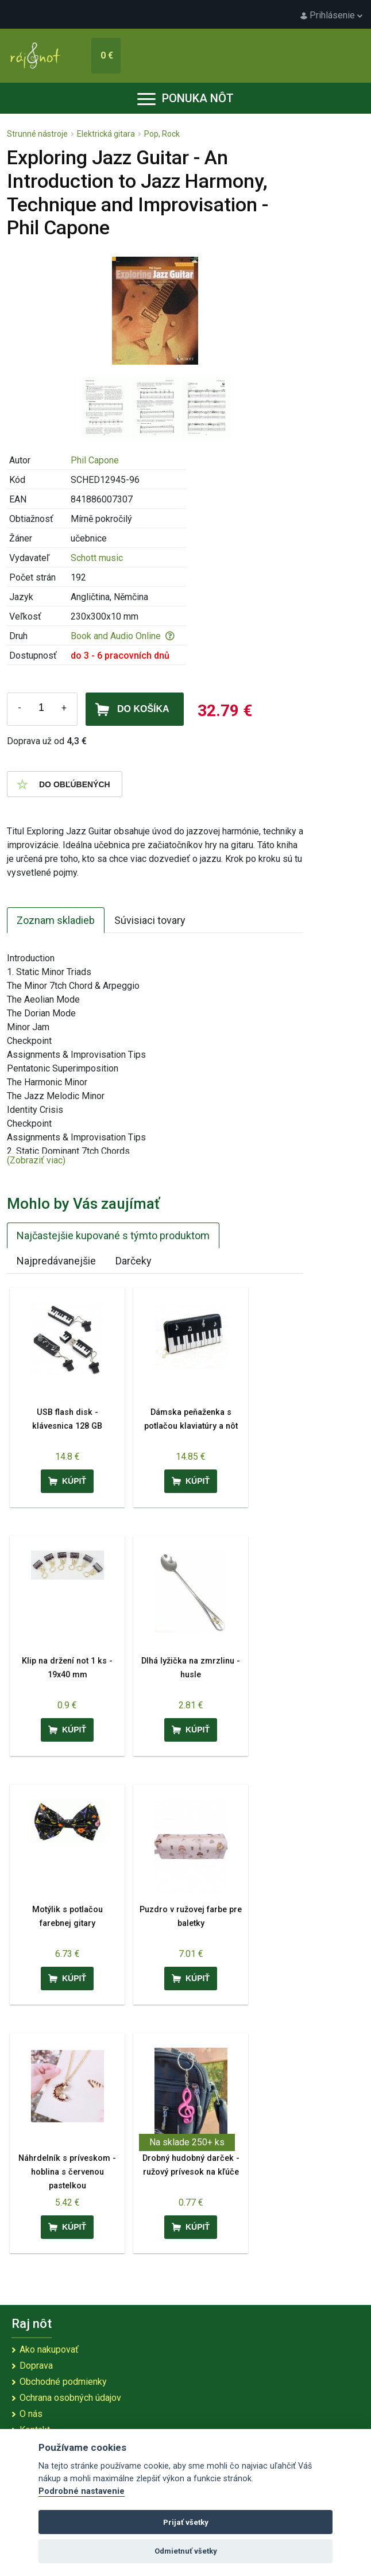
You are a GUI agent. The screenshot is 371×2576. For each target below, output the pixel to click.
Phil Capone (95, 460)
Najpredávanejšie (56, 1261)
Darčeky (133, 1261)
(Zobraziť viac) (36, 1160)
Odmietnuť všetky (185, 2551)
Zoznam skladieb (56, 920)
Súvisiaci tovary (150, 920)
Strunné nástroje (37, 133)
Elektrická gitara (106, 133)
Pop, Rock (162, 133)
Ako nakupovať (49, 2349)
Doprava (36, 2365)
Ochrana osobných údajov (70, 2397)
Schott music (97, 557)
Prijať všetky (185, 2522)
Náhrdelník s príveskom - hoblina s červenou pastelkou (67, 2172)
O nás (31, 2413)
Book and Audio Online (123, 636)
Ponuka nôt (185, 98)
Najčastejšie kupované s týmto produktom (113, 1235)
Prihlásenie (331, 15)
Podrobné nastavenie (81, 2491)
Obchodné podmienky (63, 2381)
